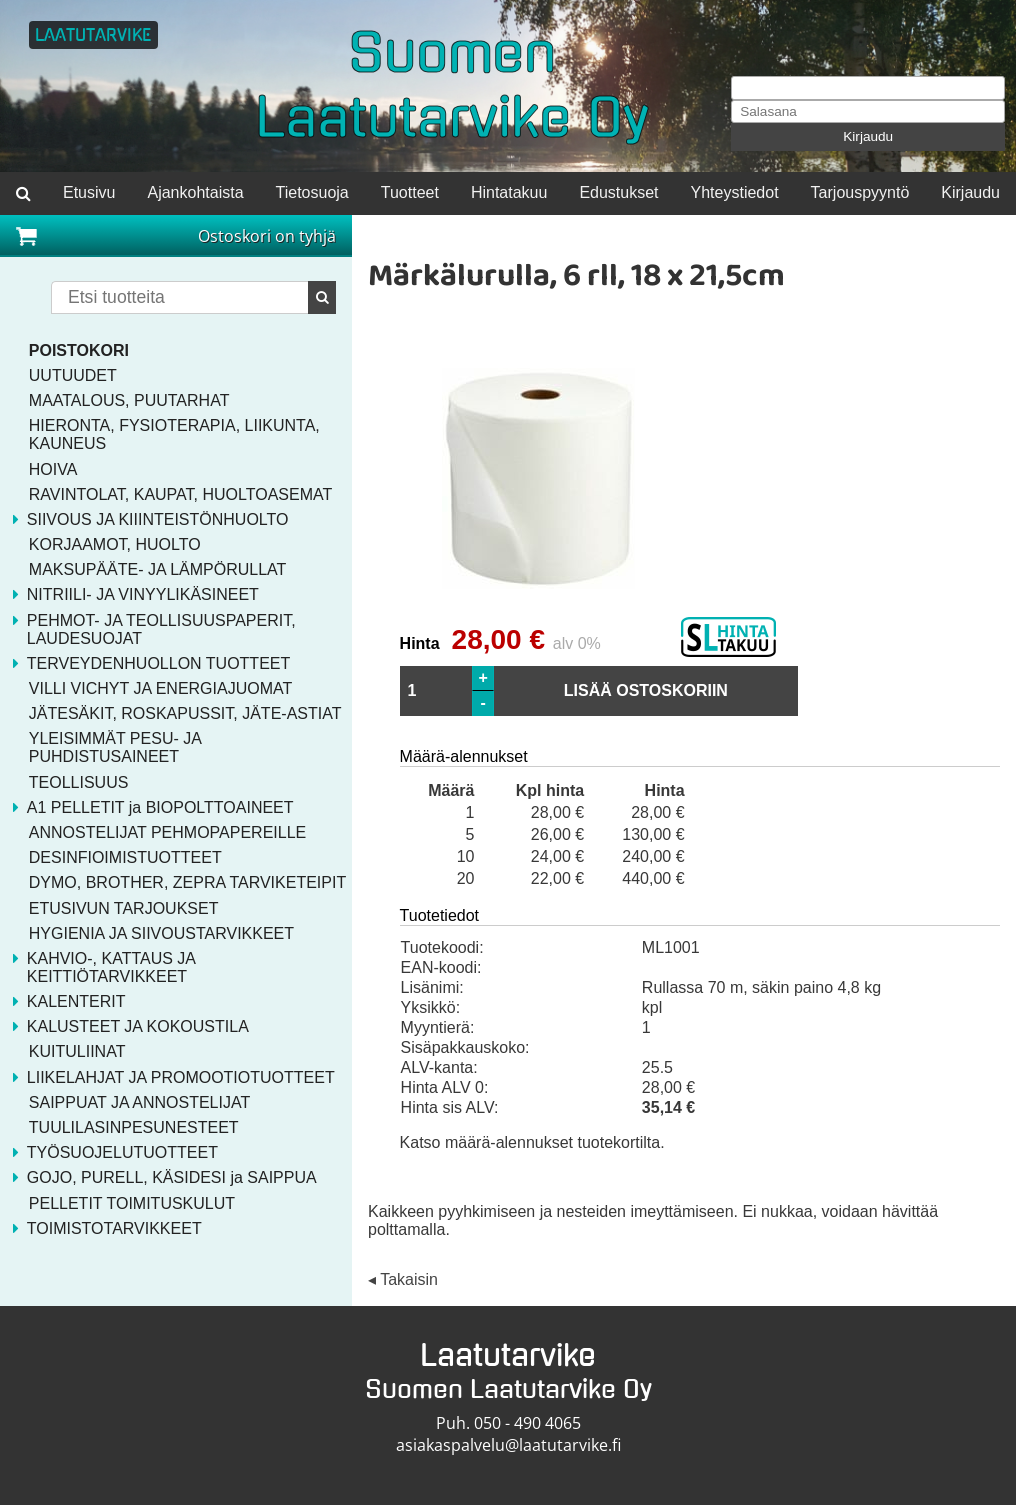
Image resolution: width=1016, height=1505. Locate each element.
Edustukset (618, 192)
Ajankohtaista (195, 192)
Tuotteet (410, 192)
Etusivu (89, 192)
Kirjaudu (868, 136)
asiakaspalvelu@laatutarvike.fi (508, 1445)
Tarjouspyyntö (860, 192)
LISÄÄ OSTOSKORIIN (646, 690)
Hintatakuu (509, 192)
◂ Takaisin (403, 1280)
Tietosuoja (312, 192)
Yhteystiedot (735, 192)
